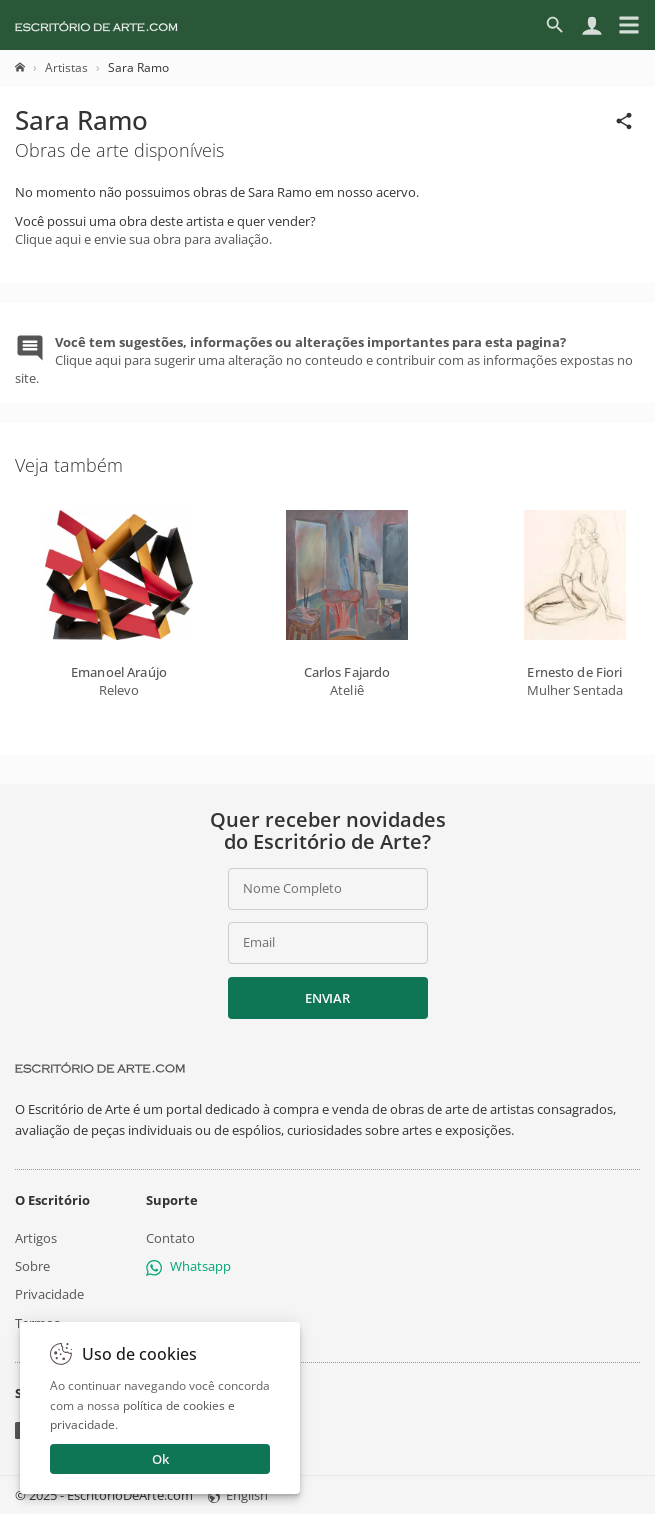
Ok (160, 1459)
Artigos (36, 1238)
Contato (170, 1238)
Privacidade (49, 1294)
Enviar (327, 998)
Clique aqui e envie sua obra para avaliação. (143, 239)
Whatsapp (188, 1266)
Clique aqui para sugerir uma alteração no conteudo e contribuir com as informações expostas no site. (324, 360)
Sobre (32, 1266)
